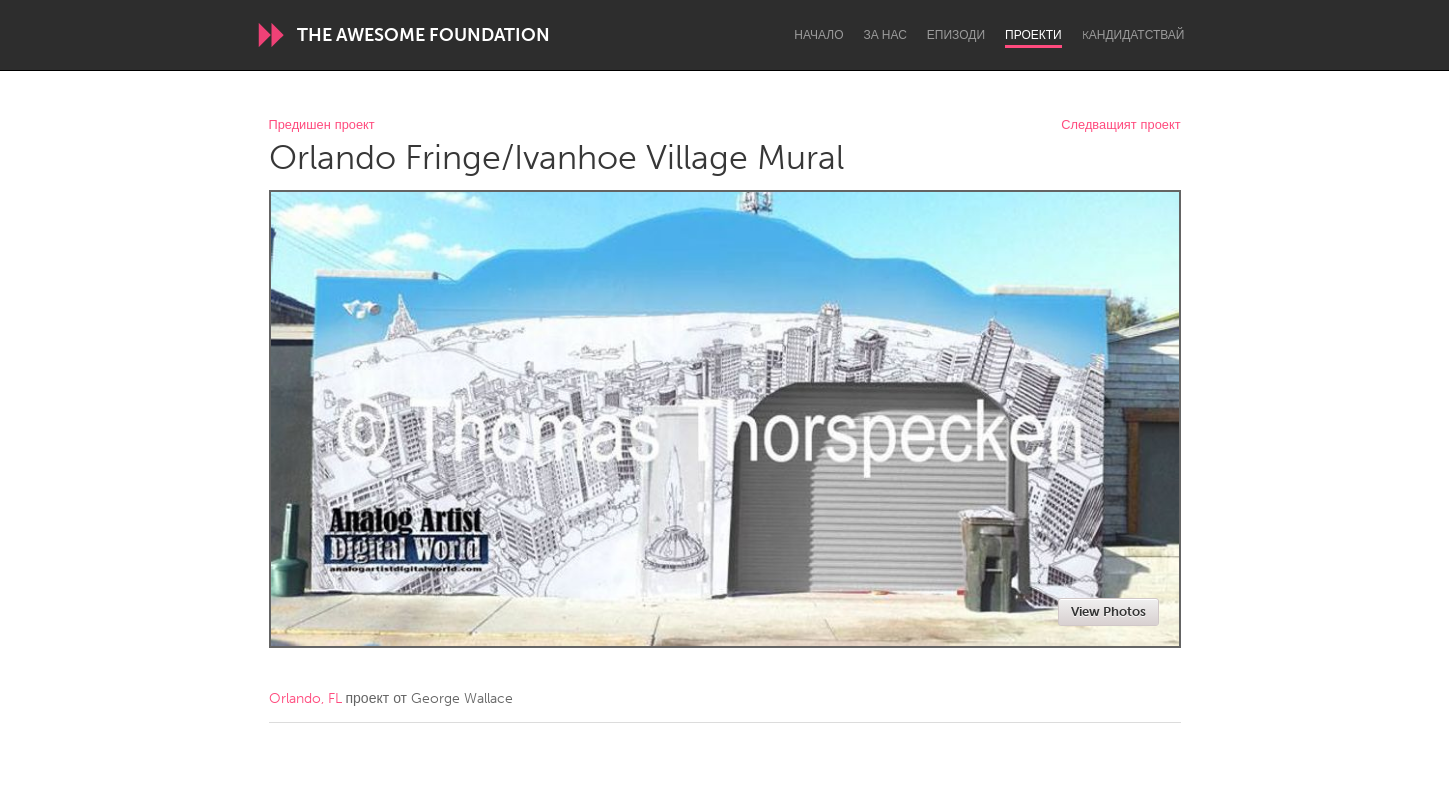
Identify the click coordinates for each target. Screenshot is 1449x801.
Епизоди (956, 35)
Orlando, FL (305, 698)
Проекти (1033, 35)
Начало (818, 35)
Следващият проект (1120, 125)
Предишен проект (322, 125)
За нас (885, 35)
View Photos (1108, 611)
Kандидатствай (1133, 35)
